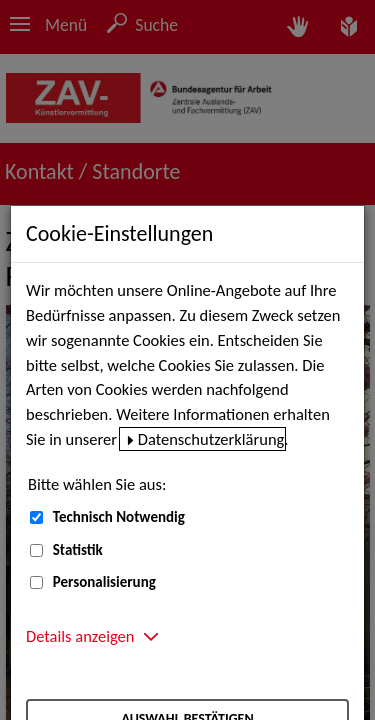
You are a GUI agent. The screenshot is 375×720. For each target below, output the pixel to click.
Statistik (78, 550)
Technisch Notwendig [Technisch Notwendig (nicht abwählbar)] (119, 517)
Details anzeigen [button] (80, 636)
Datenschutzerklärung (211, 439)
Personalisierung (104, 582)
